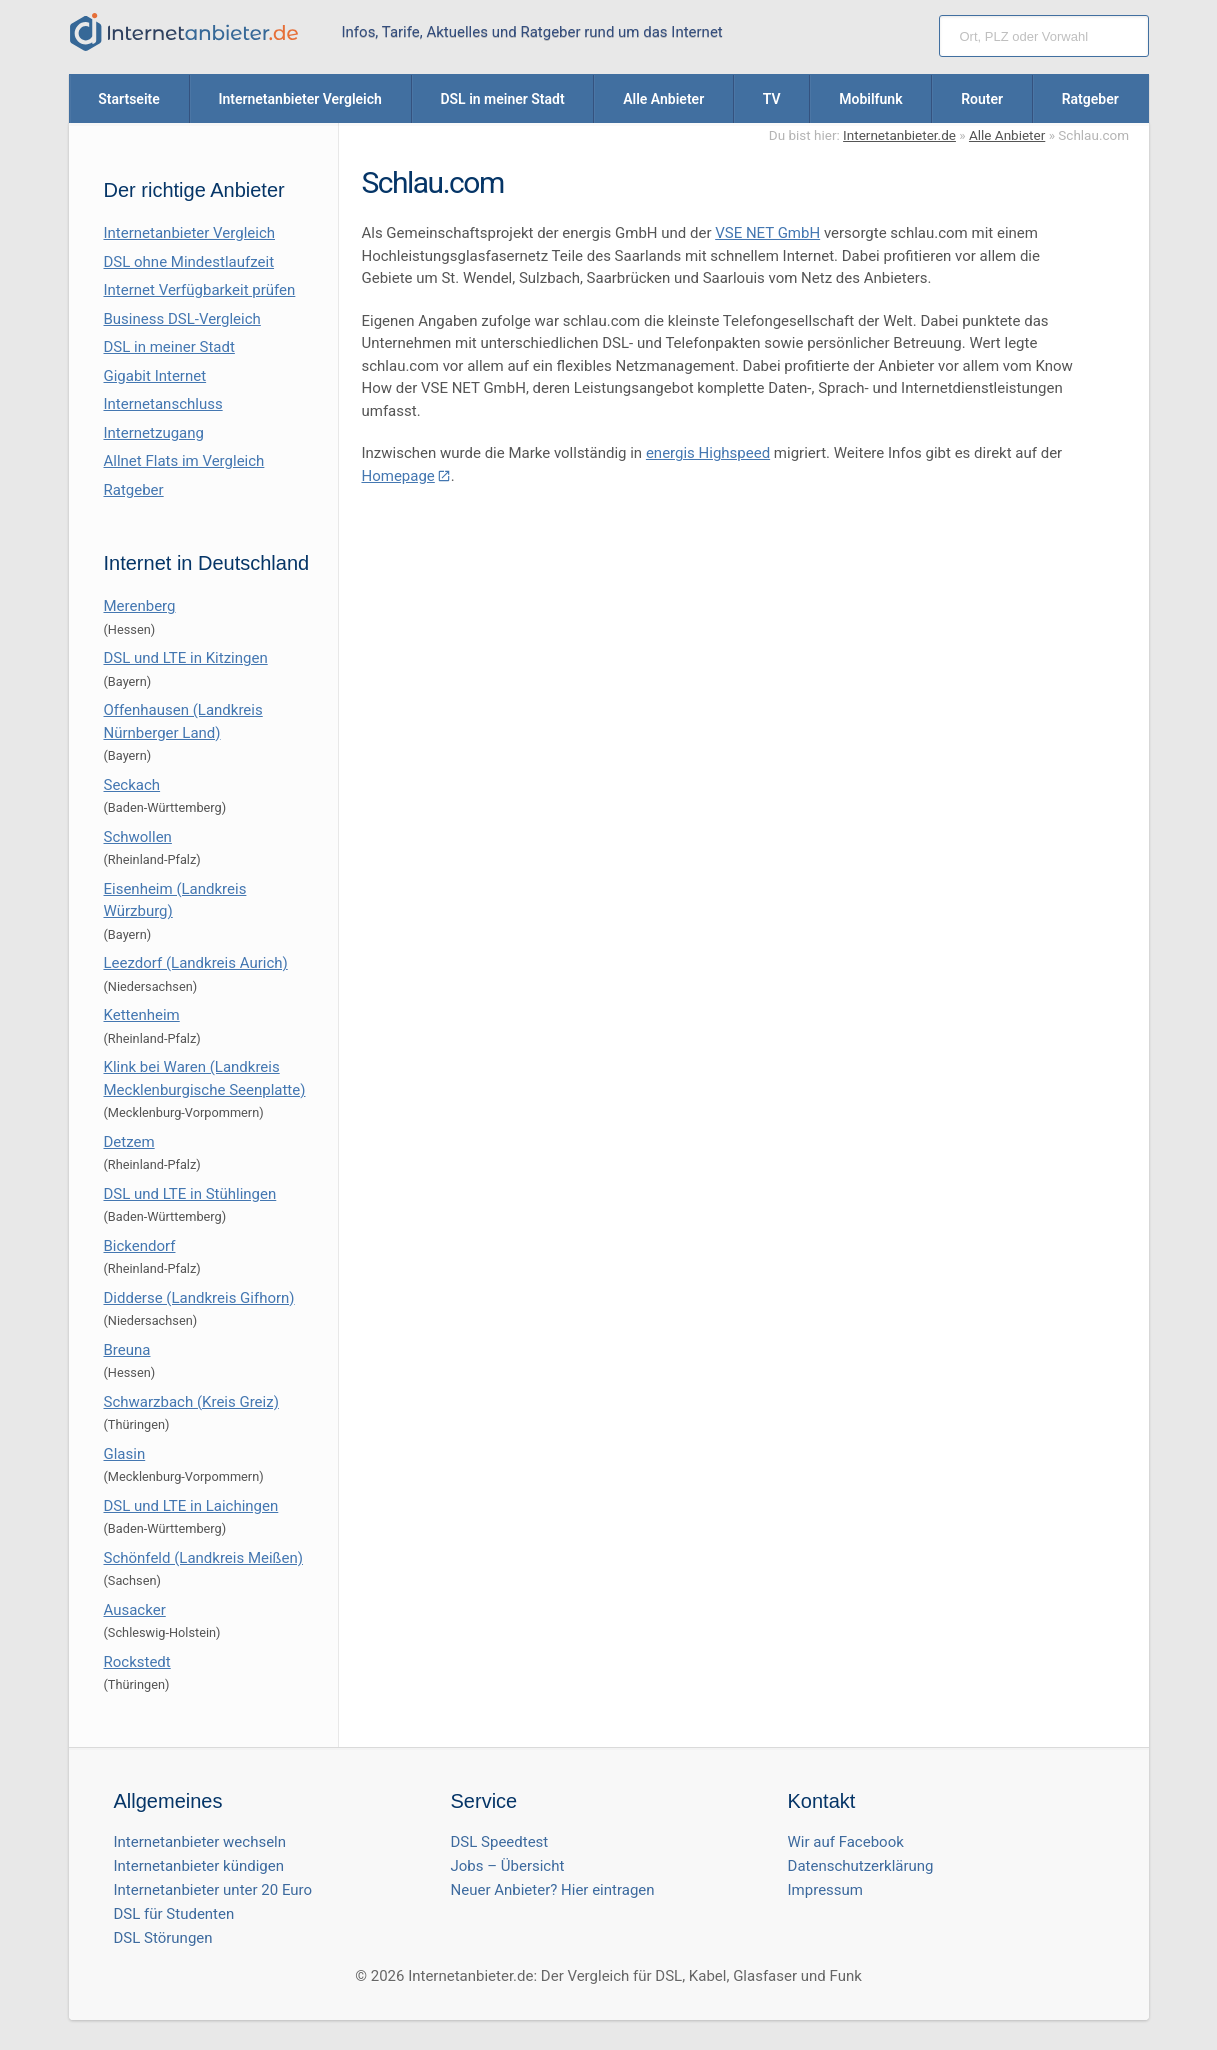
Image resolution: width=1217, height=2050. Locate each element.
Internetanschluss (163, 404)
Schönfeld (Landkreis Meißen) (203, 1558)
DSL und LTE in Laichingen (191, 1506)
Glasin (125, 1454)
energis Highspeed (708, 453)
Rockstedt (137, 1662)
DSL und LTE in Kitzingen (186, 658)
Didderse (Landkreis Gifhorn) (199, 1298)
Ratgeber (134, 490)
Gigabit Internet (155, 376)
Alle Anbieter (1007, 135)
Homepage (397, 476)
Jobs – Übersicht (508, 1866)
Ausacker (135, 1610)
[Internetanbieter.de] (184, 32)
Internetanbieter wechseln (200, 1842)
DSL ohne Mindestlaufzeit (189, 262)
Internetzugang (154, 433)
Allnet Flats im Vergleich (184, 461)
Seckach (132, 785)
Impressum (825, 1890)
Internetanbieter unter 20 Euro (213, 1890)
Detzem (129, 1142)
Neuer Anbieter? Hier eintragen (553, 1890)
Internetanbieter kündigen (199, 1866)
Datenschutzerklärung (861, 1866)
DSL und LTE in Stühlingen (190, 1194)
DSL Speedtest (500, 1842)
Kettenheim (142, 1015)
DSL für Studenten (174, 1914)
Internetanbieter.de (899, 135)
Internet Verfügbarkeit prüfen (200, 290)
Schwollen (138, 837)
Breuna (127, 1350)
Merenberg (140, 606)
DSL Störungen (163, 1938)
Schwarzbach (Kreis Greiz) (191, 1402)
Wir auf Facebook (846, 1842)
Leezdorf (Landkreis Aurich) (196, 963)
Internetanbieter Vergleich (190, 233)
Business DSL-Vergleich (182, 319)
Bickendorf (140, 1246)
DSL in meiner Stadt (169, 347)
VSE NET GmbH (767, 233)
